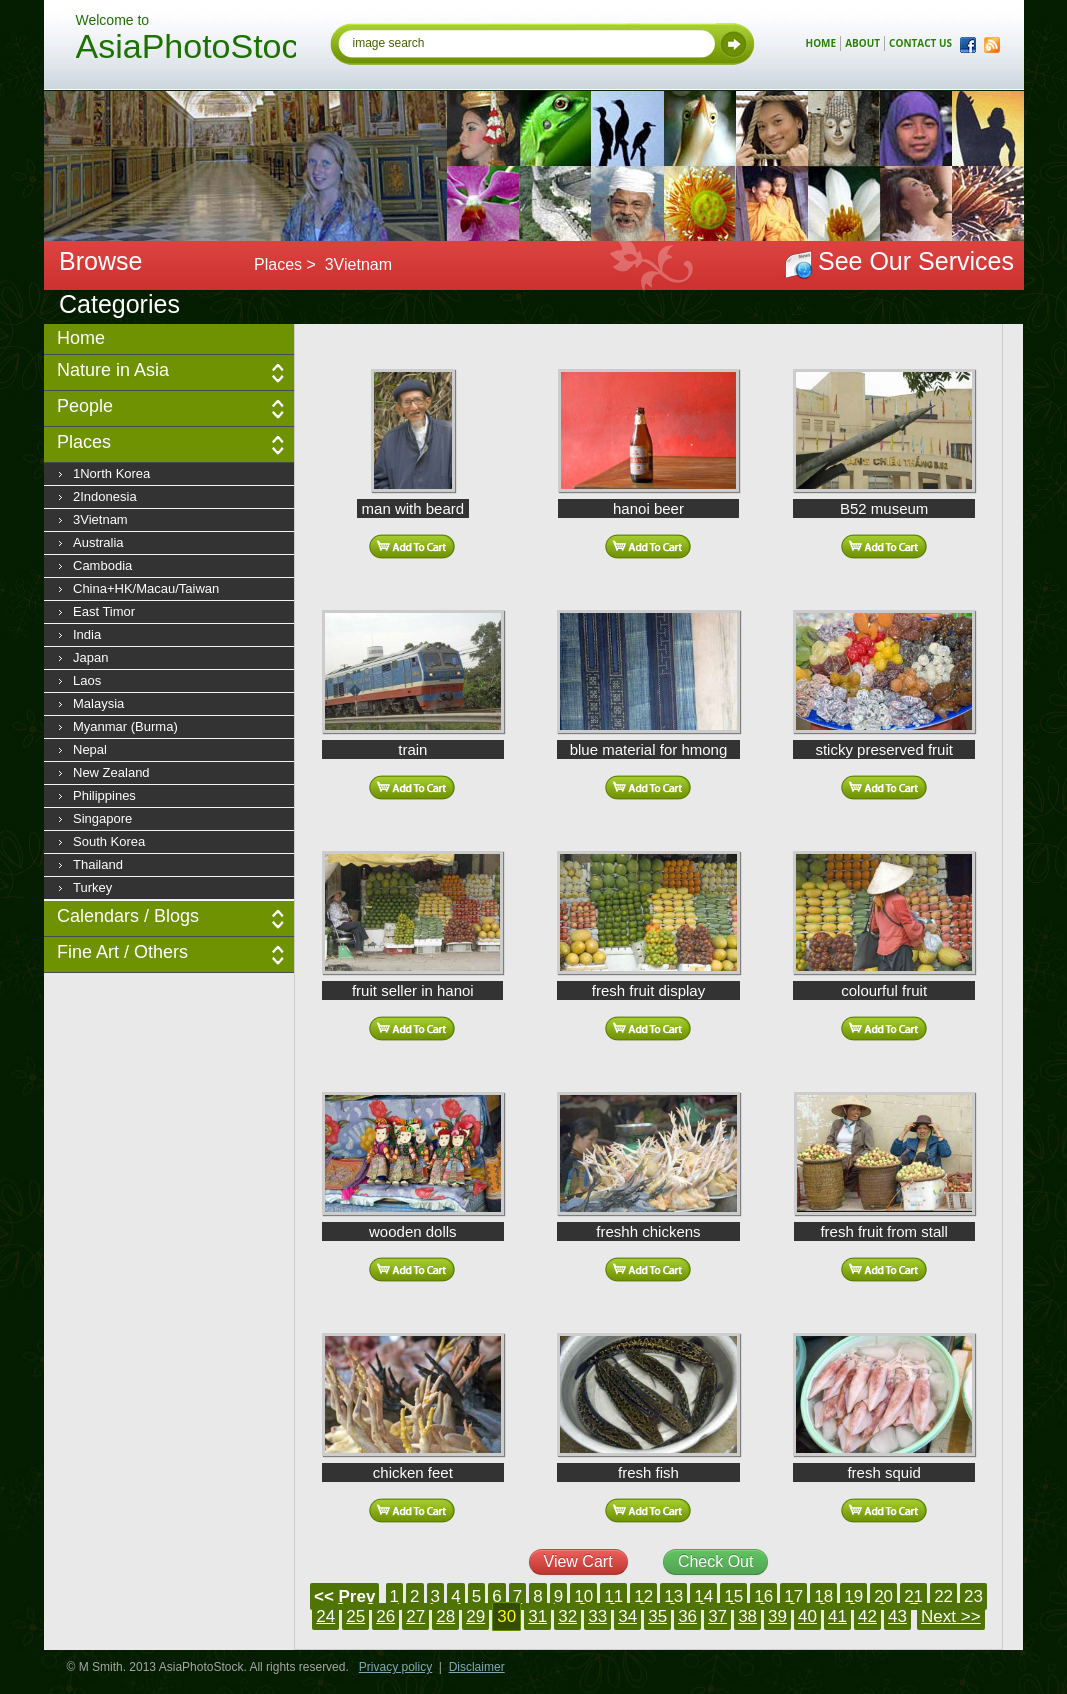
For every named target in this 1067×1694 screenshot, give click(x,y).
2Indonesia (105, 496)
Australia (98, 542)
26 (385, 1616)
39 (777, 1616)
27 (415, 1616)
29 (475, 1616)
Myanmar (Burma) (125, 726)
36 (687, 1616)
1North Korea (111, 473)
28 (445, 1616)
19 (853, 1596)
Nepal (90, 749)
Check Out (716, 1561)
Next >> (951, 1616)
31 (537, 1616)
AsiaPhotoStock (186, 49)
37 (717, 1616)
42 (867, 1616)
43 (897, 1616)
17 (793, 1596)
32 (567, 1616)
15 (733, 1596)
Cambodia (102, 565)
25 (355, 1616)
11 (613, 1596)
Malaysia (98, 703)
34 (627, 1616)
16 (763, 1596)
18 (823, 1596)
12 (643, 1596)
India (87, 634)
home (821, 43)
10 (583, 1596)
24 (325, 1616)
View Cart (578, 1561)
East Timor (104, 611)
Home (81, 338)
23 (973, 1596)
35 (657, 1616)
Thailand (98, 864)
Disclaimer (477, 1667)
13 (673, 1596)
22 (943, 1596)
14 (703, 1596)
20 (883, 1596)
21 (913, 1596)
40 (807, 1616)
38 (747, 1616)
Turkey (92, 887)
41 (837, 1616)
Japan (90, 657)
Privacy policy (395, 1667)
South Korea (109, 841)
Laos (87, 680)
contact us (920, 43)
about (862, 43)
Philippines (104, 795)
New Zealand (111, 772)
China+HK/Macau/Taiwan (146, 588)
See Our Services (916, 261)
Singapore (102, 818)
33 (597, 1616)
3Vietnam (100, 519)
